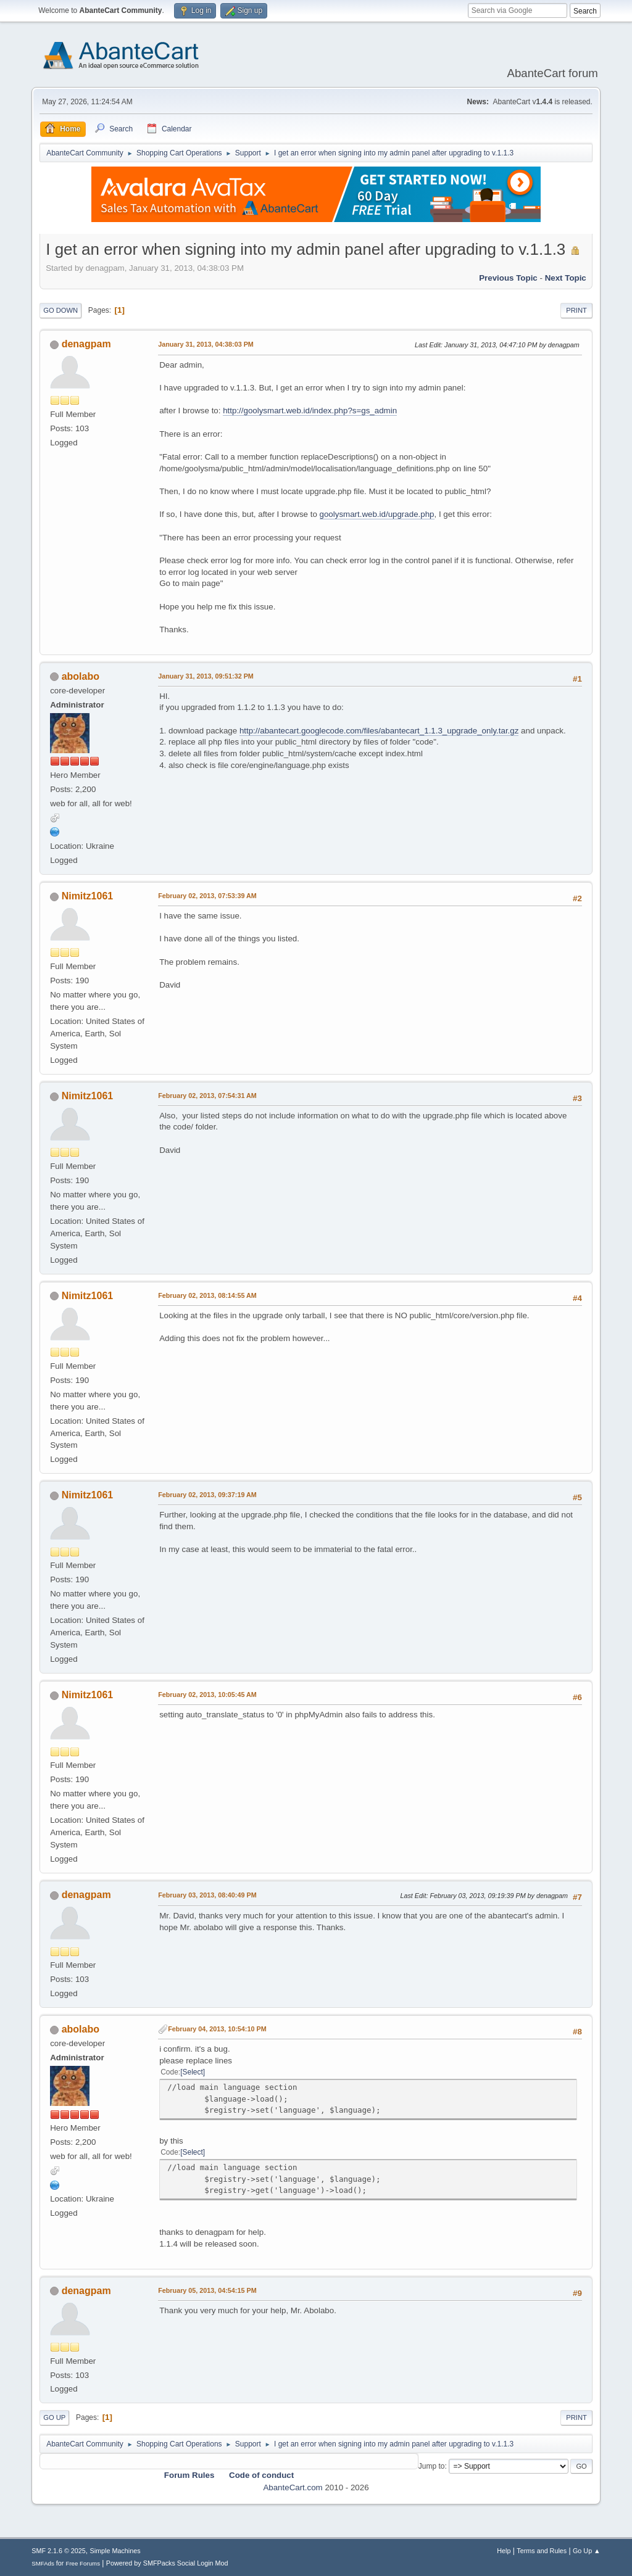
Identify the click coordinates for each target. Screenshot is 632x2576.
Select (193, 2072)
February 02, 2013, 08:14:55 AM (207, 1295)
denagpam (86, 344)
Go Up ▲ (587, 2550)
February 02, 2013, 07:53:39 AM (207, 895)
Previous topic (508, 278)
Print (576, 310)
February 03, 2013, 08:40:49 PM (207, 1895)
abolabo (80, 676)
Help (503, 2550)
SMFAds (42, 2563)
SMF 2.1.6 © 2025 (58, 2550)
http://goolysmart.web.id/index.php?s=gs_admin (310, 410)
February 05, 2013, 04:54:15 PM (207, 2290)
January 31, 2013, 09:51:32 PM (206, 676)
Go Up (54, 2417)
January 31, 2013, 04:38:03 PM (206, 344)
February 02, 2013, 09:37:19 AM (207, 1494)
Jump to (431, 2466)
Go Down (60, 310)
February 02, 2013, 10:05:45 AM (207, 1694)
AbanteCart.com (292, 2487)
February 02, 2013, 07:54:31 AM (207, 1095)
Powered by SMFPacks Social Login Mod (167, 2563)
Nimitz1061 (88, 896)
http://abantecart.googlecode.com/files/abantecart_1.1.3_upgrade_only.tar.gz (378, 730)
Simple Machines (115, 2550)
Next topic (565, 278)
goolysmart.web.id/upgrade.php (377, 514)
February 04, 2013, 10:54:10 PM (217, 2029)
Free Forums (82, 2563)
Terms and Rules (542, 2550)
